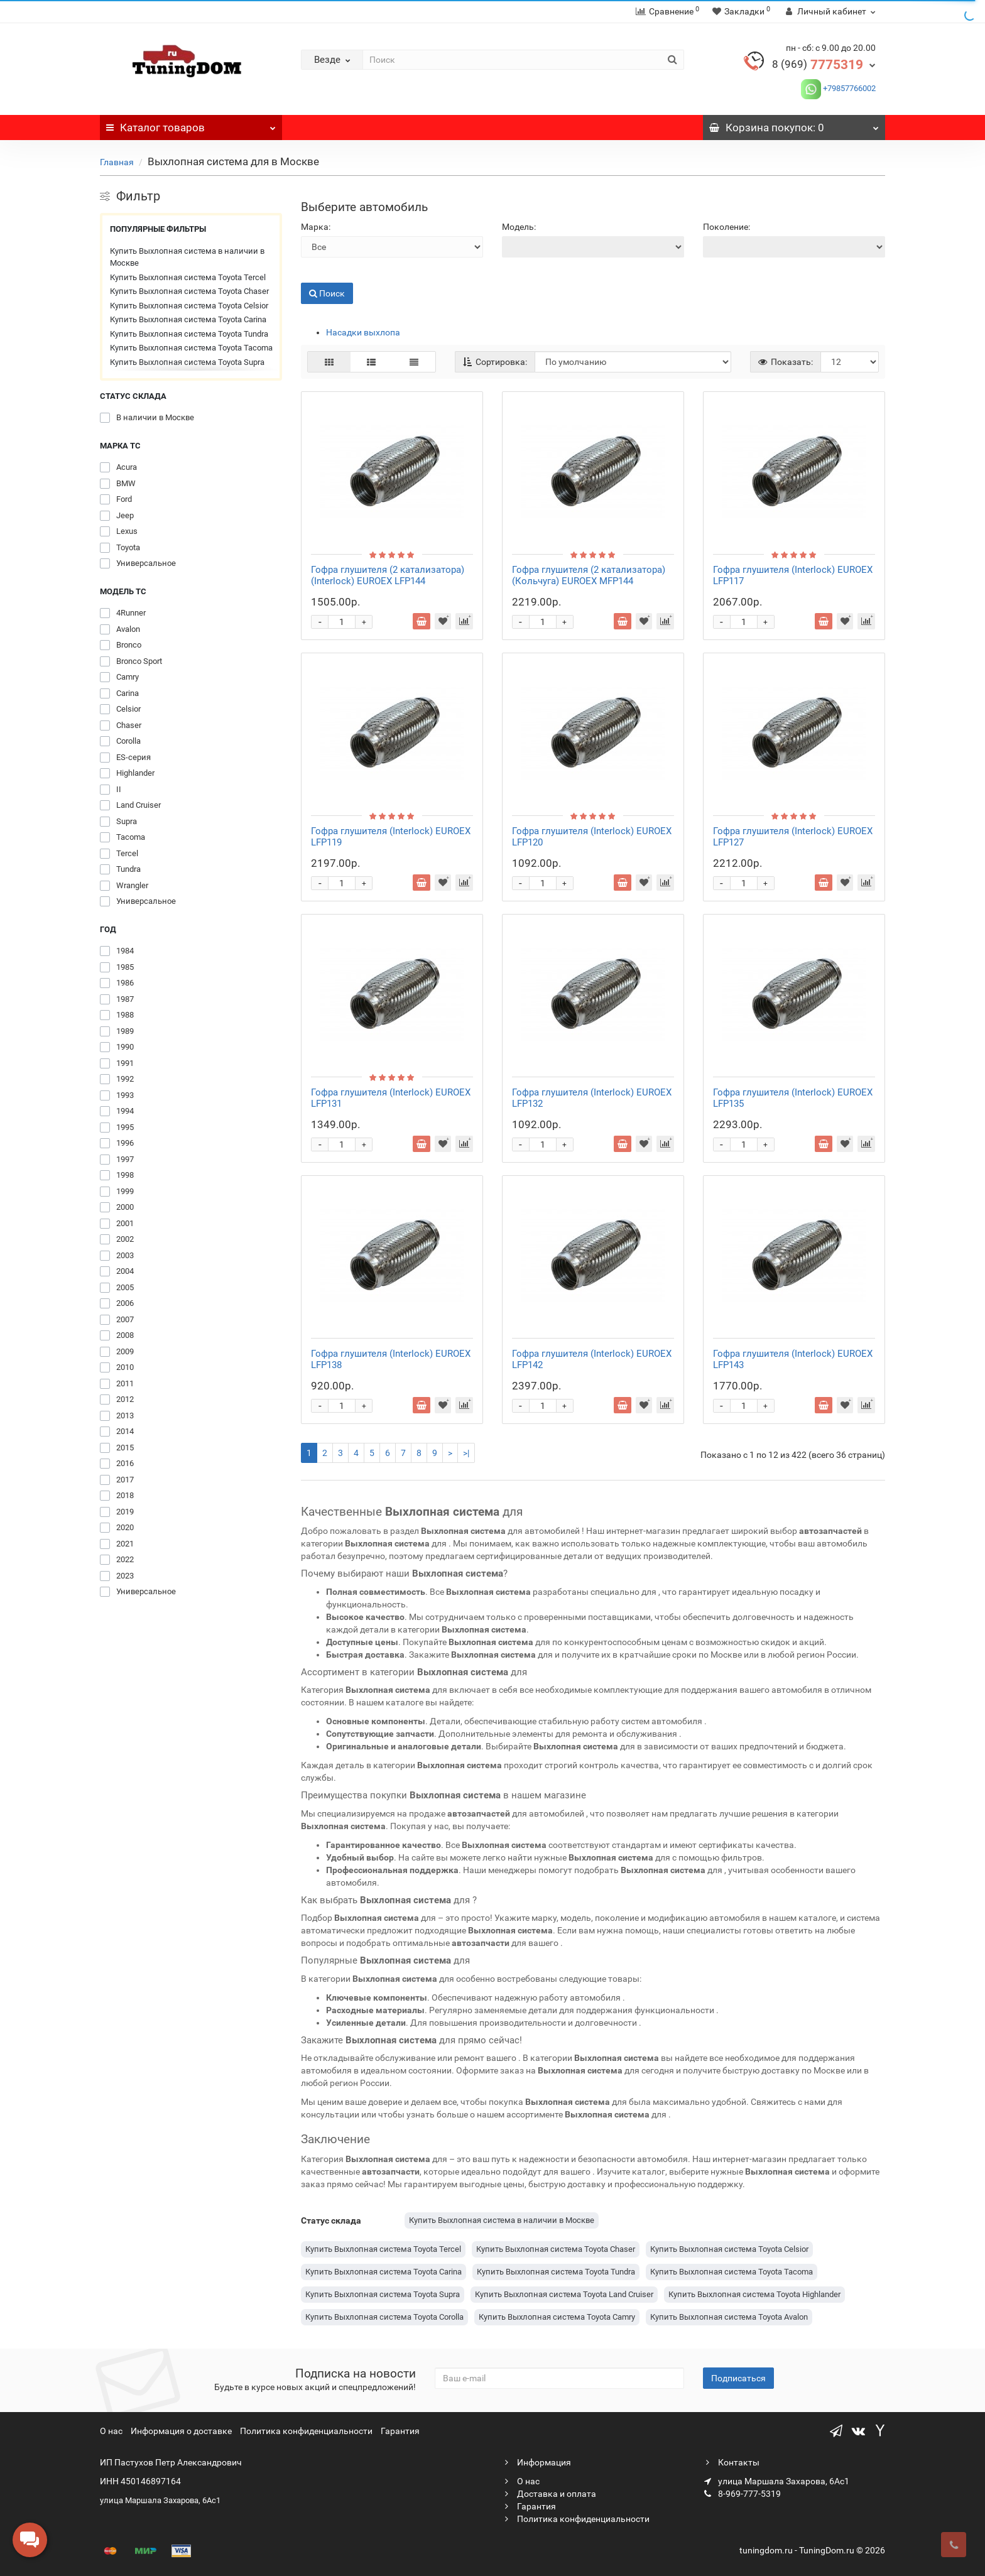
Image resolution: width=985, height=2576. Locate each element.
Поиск (327, 293)
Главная (117, 162)
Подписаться (738, 2378)
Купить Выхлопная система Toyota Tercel (188, 277)
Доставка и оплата (549, 2494)
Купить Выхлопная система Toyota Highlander (754, 2294)
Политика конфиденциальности (306, 2431)
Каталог (191, 124)
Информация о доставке (181, 2431)
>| (466, 1453)
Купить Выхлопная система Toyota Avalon (729, 2317)
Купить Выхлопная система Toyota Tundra (189, 334)
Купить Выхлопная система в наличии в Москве (187, 257)
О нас (111, 2431)
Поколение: (726, 227)
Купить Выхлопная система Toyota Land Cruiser (564, 2294)
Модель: (519, 227)
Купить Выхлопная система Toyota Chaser (189, 291)
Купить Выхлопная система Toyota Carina (188, 319)
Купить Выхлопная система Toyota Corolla (384, 2317)
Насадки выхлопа (363, 332)
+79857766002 (848, 88)
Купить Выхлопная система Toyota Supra (187, 362)
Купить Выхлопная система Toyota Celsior (189, 305)
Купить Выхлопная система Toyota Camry (557, 2317)
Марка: (315, 227)
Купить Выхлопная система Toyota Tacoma (191, 347)
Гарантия (400, 2431)
